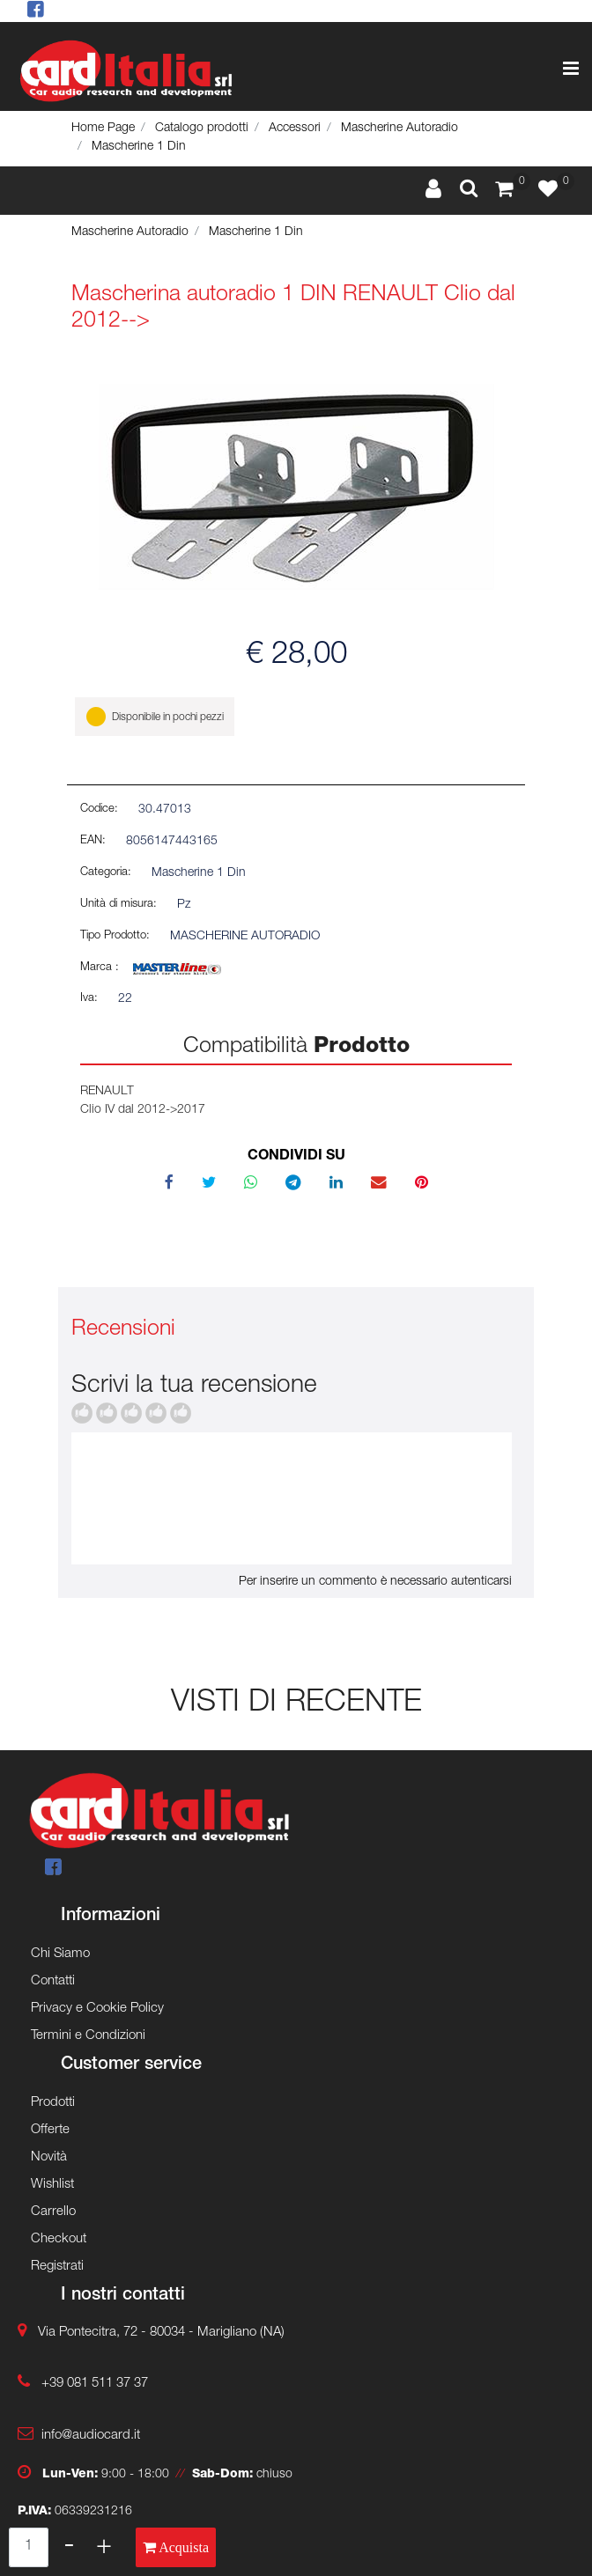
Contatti (53, 1981)
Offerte (50, 2130)
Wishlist (52, 2184)
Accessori (295, 128)
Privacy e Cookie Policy (97, 2008)
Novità (49, 2157)
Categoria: (105, 873)
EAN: (93, 841)
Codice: (99, 809)
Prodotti (53, 2102)
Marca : (99, 968)
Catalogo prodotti (201, 128)
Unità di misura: (118, 904)
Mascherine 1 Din (139, 147)
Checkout (58, 2239)
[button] (468, 190)
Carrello (53, 2212)
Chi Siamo (60, 1954)
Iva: (89, 999)
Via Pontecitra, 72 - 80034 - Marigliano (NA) (161, 2332)
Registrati (57, 2266)
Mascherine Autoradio (399, 128)
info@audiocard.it (90, 2435)
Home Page (103, 128)
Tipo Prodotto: (115, 936)
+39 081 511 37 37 (94, 2383)
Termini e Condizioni (88, 2035)
